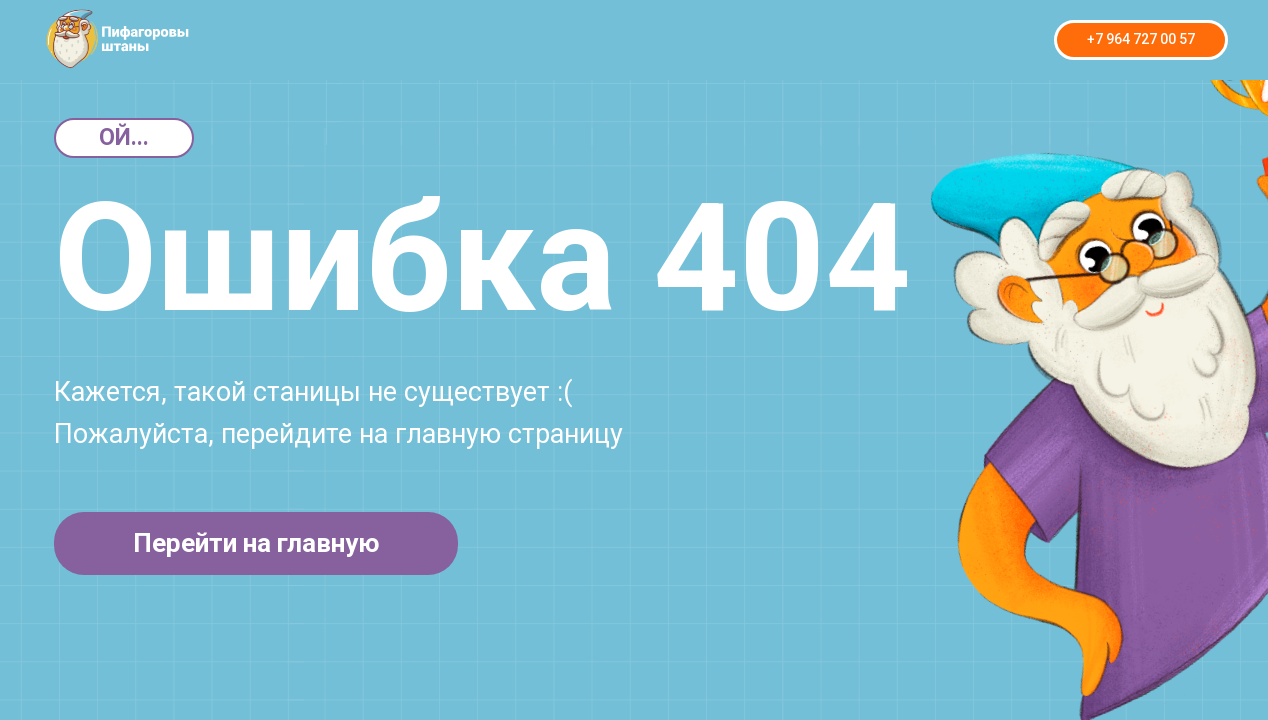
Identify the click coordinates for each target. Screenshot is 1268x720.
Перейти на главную (256, 543)
